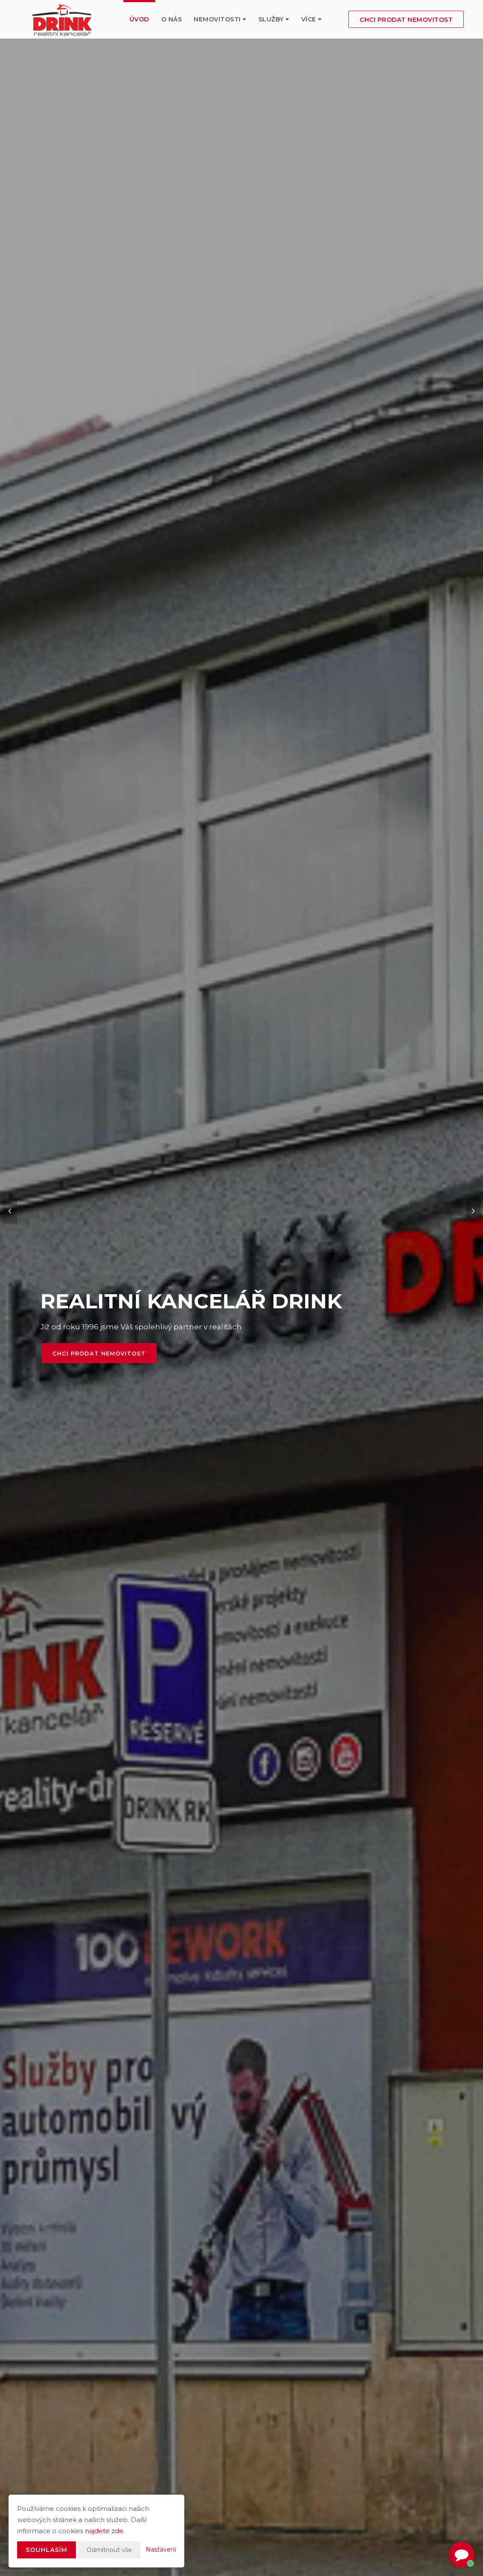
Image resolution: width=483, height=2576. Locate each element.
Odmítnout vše (109, 2550)
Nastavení (161, 2549)
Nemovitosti (220, 19)
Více (311, 19)
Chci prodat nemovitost (406, 20)
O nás (171, 19)
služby (273, 19)
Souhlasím (46, 2550)
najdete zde (104, 2531)
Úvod (139, 19)
